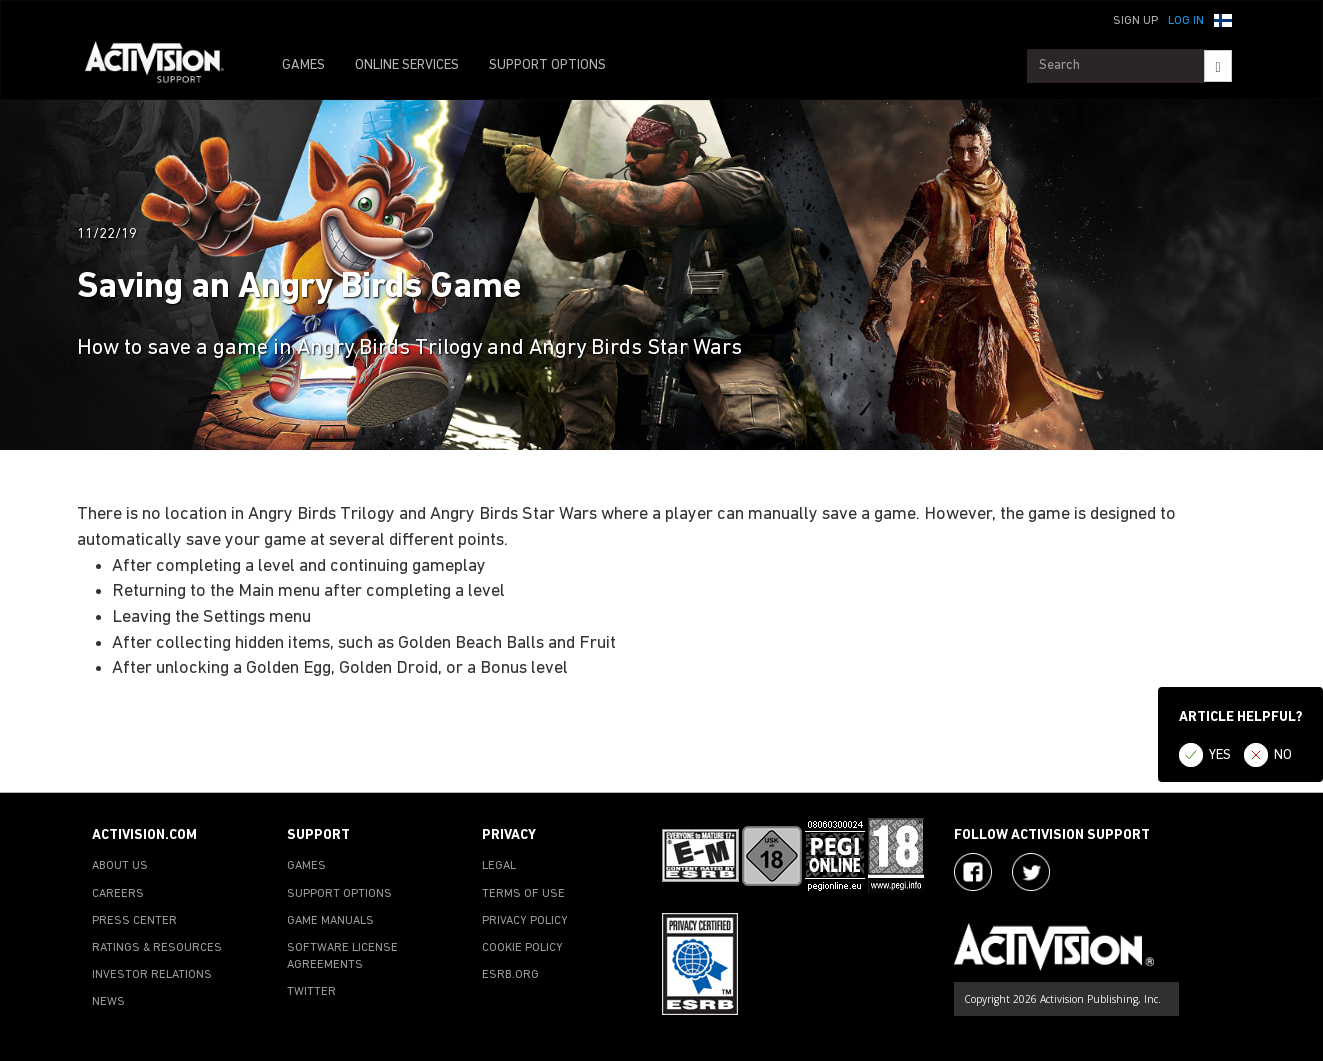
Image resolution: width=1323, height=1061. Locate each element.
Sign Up (1135, 21)
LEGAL (499, 866)
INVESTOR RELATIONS (152, 975)
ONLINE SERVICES (407, 65)
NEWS (108, 1002)
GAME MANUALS (330, 921)
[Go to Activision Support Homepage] (164, 66)
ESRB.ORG (510, 975)
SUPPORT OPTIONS (547, 65)
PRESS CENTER (134, 921)
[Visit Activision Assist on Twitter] (1031, 872)
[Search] (1217, 66)
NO (1283, 755)
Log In (1186, 21)
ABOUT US (120, 866)
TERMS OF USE (523, 894)
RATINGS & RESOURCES (157, 948)
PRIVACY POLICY (525, 921)
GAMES (303, 65)
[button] (1223, 19)
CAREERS (118, 894)
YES (1220, 755)
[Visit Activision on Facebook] (973, 872)
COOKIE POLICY (522, 948)
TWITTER (311, 992)
